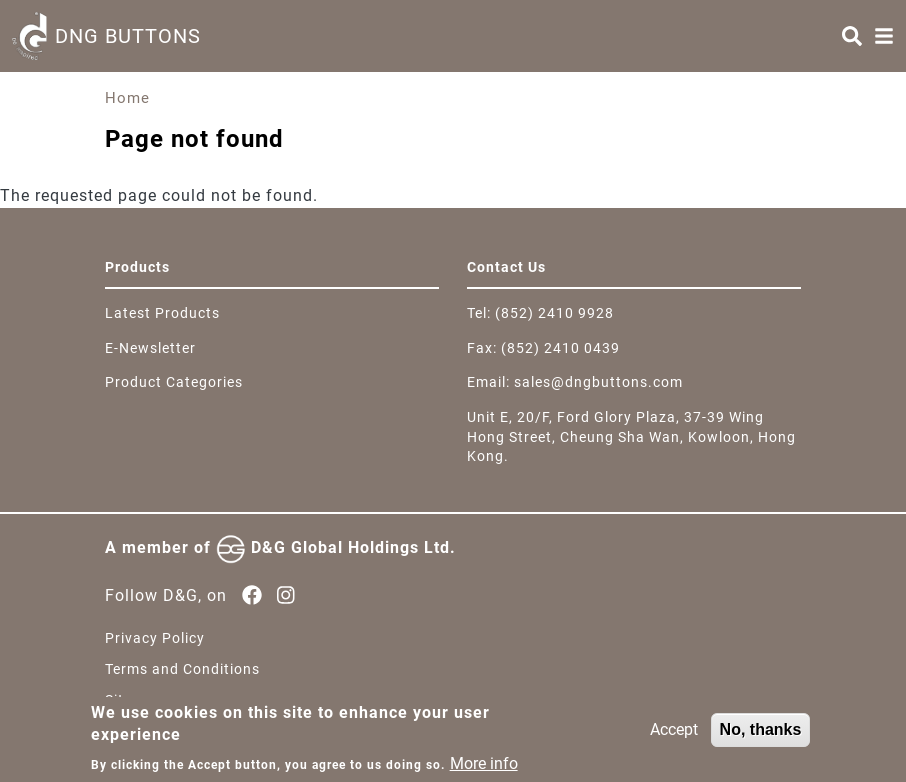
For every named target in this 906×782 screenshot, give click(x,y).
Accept (674, 736)
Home (127, 98)
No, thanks (761, 736)
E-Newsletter (150, 348)
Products (137, 267)
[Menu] (884, 36)
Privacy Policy (155, 638)
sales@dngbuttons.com (598, 382)
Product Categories (174, 382)
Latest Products (162, 313)
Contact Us (506, 267)
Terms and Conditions (182, 669)
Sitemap (134, 700)
